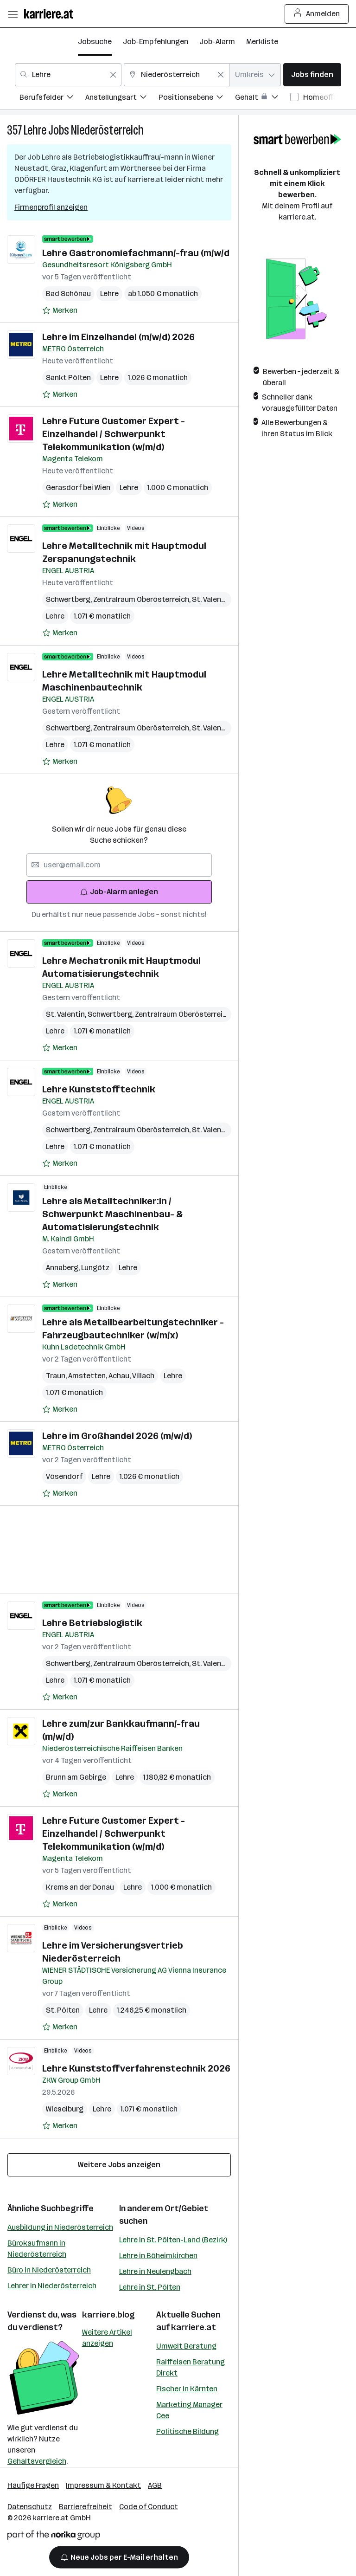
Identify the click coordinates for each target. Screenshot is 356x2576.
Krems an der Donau (80, 1887)
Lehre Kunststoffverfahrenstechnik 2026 (136, 2068)
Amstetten (88, 1375)
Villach (143, 1375)
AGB (155, 2485)
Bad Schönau (68, 293)
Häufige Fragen (33, 2485)
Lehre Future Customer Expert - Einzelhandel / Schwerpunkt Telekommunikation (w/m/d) (113, 433)
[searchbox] (119, 865)
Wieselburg (64, 2109)
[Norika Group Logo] (53, 2537)
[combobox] (68, 74)
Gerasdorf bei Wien (78, 487)
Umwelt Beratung (186, 2346)
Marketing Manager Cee (189, 2410)
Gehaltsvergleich (36, 2461)
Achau (120, 1375)
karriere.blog (108, 2315)
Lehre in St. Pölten (149, 2287)
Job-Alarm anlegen (119, 891)
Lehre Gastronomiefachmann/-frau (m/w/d (135, 252)
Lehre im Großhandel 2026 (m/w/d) (117, 1435)
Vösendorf (64, 1476)
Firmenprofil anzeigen (51, 207)
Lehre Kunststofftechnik (98, 1089)
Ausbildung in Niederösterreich (60, 2227)
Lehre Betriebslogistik (92, 1622)
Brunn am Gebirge (76, 1777)
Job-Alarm (217, 41)
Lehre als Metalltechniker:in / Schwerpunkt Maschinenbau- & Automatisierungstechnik (112, 1214)
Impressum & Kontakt (103, 2485)
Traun (57, 1375)
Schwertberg (69, 599)
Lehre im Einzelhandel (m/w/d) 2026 (118, 336)
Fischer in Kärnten (186, 2388)
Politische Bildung (187, 2431)
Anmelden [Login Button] (317, 13)
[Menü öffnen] (12, 14)
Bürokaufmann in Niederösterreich (36, 2249)
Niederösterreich (107, 130)
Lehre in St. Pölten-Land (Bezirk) (173, 2239)
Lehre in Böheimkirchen (158, 2255)
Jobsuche (95, 41)
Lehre (35, 130)
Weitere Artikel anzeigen (107, 2338)
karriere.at (193, 2327)
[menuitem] (52, 98)
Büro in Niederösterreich (49, 2270)
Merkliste (262, 41)
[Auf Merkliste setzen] (59, 310)
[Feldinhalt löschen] (113, 74)
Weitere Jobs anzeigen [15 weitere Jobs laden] (119, 2164)
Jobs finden (312, 74)
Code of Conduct (148, 2506)
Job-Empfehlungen (155, 41)
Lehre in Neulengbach (155, 2271)
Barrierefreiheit (85, 2506)
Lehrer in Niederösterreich (51, 2285)
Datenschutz (29, 2506)
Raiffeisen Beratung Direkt (190, 2367)
